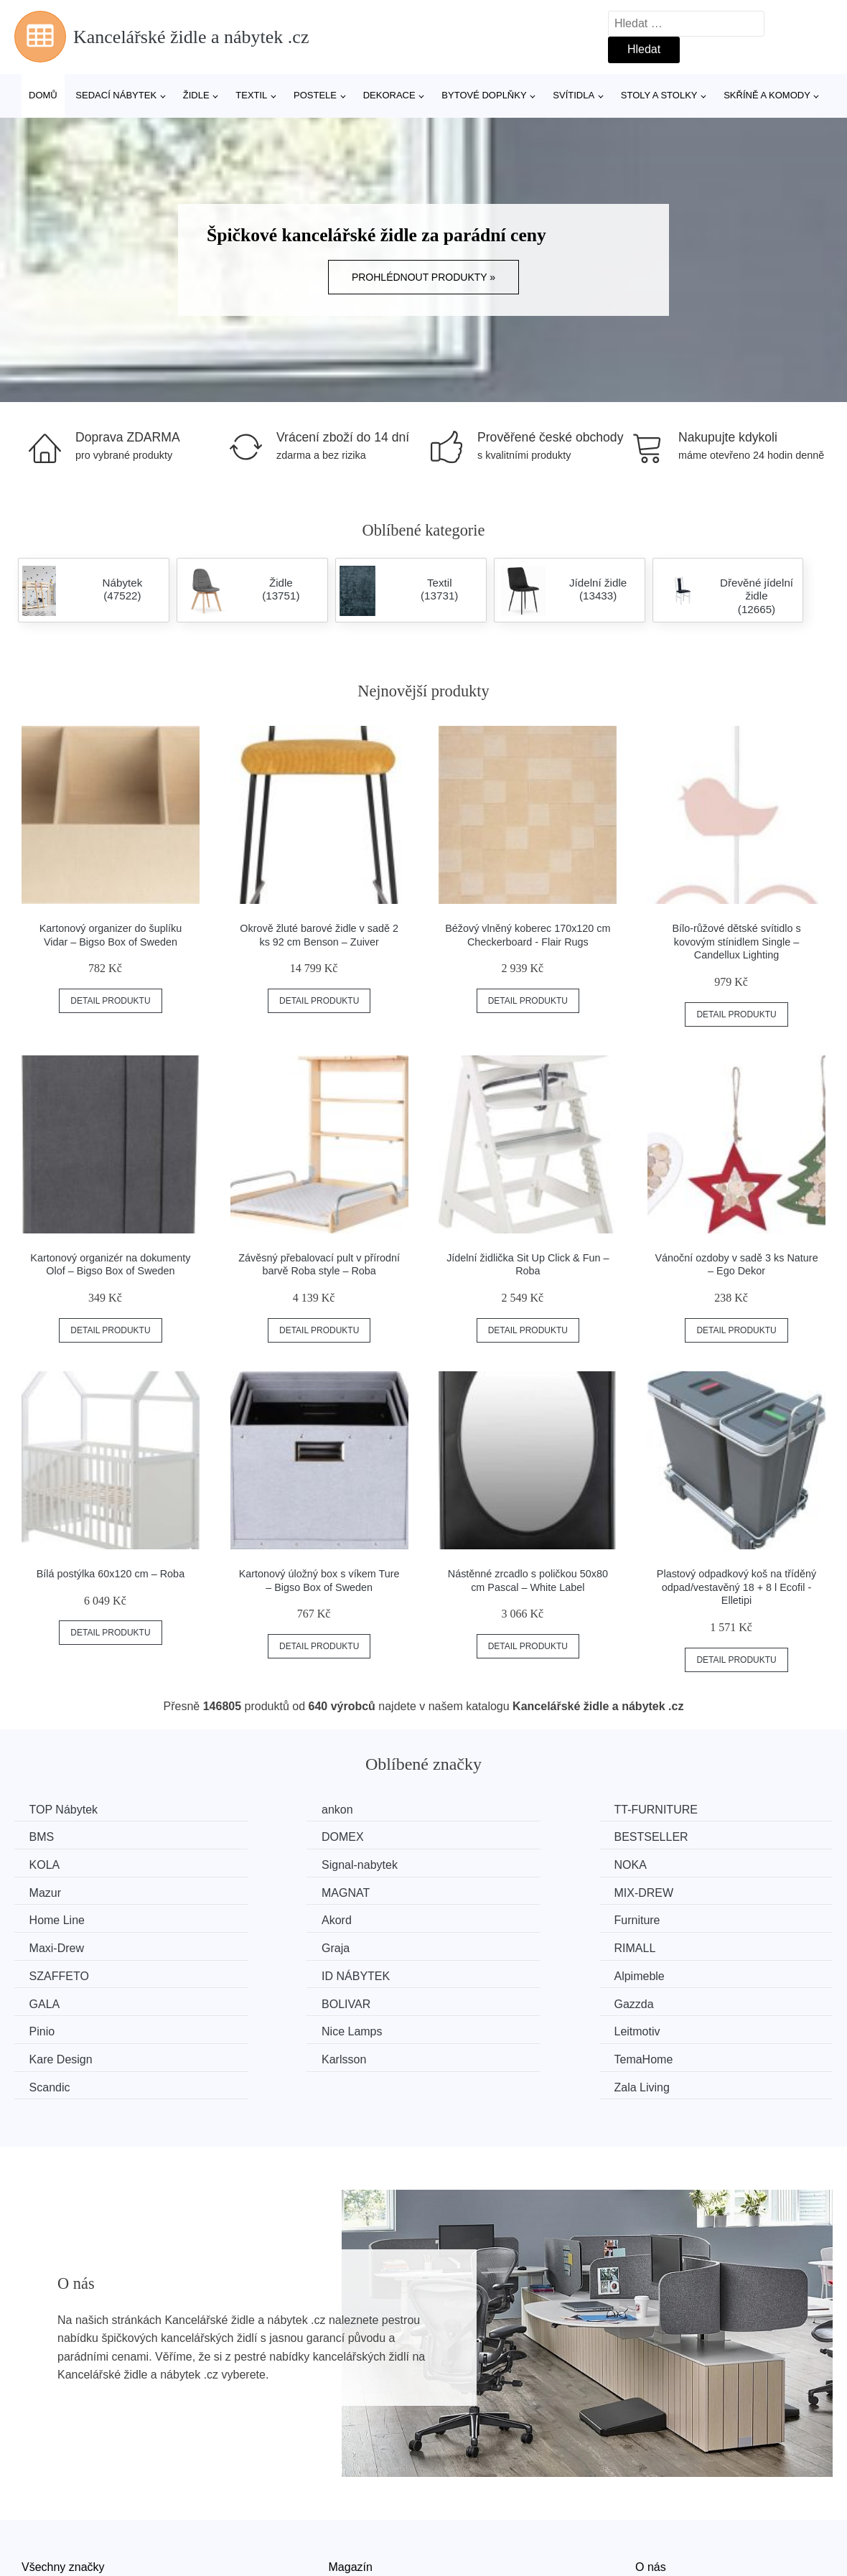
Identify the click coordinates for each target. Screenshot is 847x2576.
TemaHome (272, 1998)
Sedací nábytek (115, 95)
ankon (258, 1809)
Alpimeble (57, 1944)
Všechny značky (63, 2477)
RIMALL (263, 1917)
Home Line (60, 1891)
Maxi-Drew (690, 1891)
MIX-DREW (692, 1863)
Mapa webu (358, 2510)
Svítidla (573, 95)
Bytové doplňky (483, 95)
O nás (650, 2477)
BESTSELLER (280, 1836)
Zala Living (690, 1998)
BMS (675, 1809)
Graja (46, 1917)
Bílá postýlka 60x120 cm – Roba (110, 1573)
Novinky (42, 2510)
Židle (196, 95)
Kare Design (694, 1971)
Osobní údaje (363, 2543)
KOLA (467, 1836)
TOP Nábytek (66, 1809)
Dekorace (389, 95)
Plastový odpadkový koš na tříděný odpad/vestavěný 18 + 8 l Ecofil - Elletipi (736, 1587)
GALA (258, 1944)
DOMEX (53, 1836)
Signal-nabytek (701, 1836)
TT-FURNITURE (493, 1809)
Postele (315, 95)
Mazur (258, 1863)
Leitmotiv (475, 1971)
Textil (251, 95)
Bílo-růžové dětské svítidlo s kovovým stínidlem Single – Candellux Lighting (736, 942)
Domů (43, 95)
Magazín (351, 2477)
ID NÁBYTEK (697, 1917)
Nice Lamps (273, 1971)
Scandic (472, 1998)
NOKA (48, 1863)
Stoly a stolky (659, 95)
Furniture (475, 1891)
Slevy (36, 2543)
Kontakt (654, 2510)
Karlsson (54, 1998)
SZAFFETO (482, 1917)
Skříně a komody (767, 95)
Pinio (45, 1971)
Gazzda (682, 1944)
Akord (258, 1891)
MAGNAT (476, 1863)
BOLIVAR (476, 1944)
